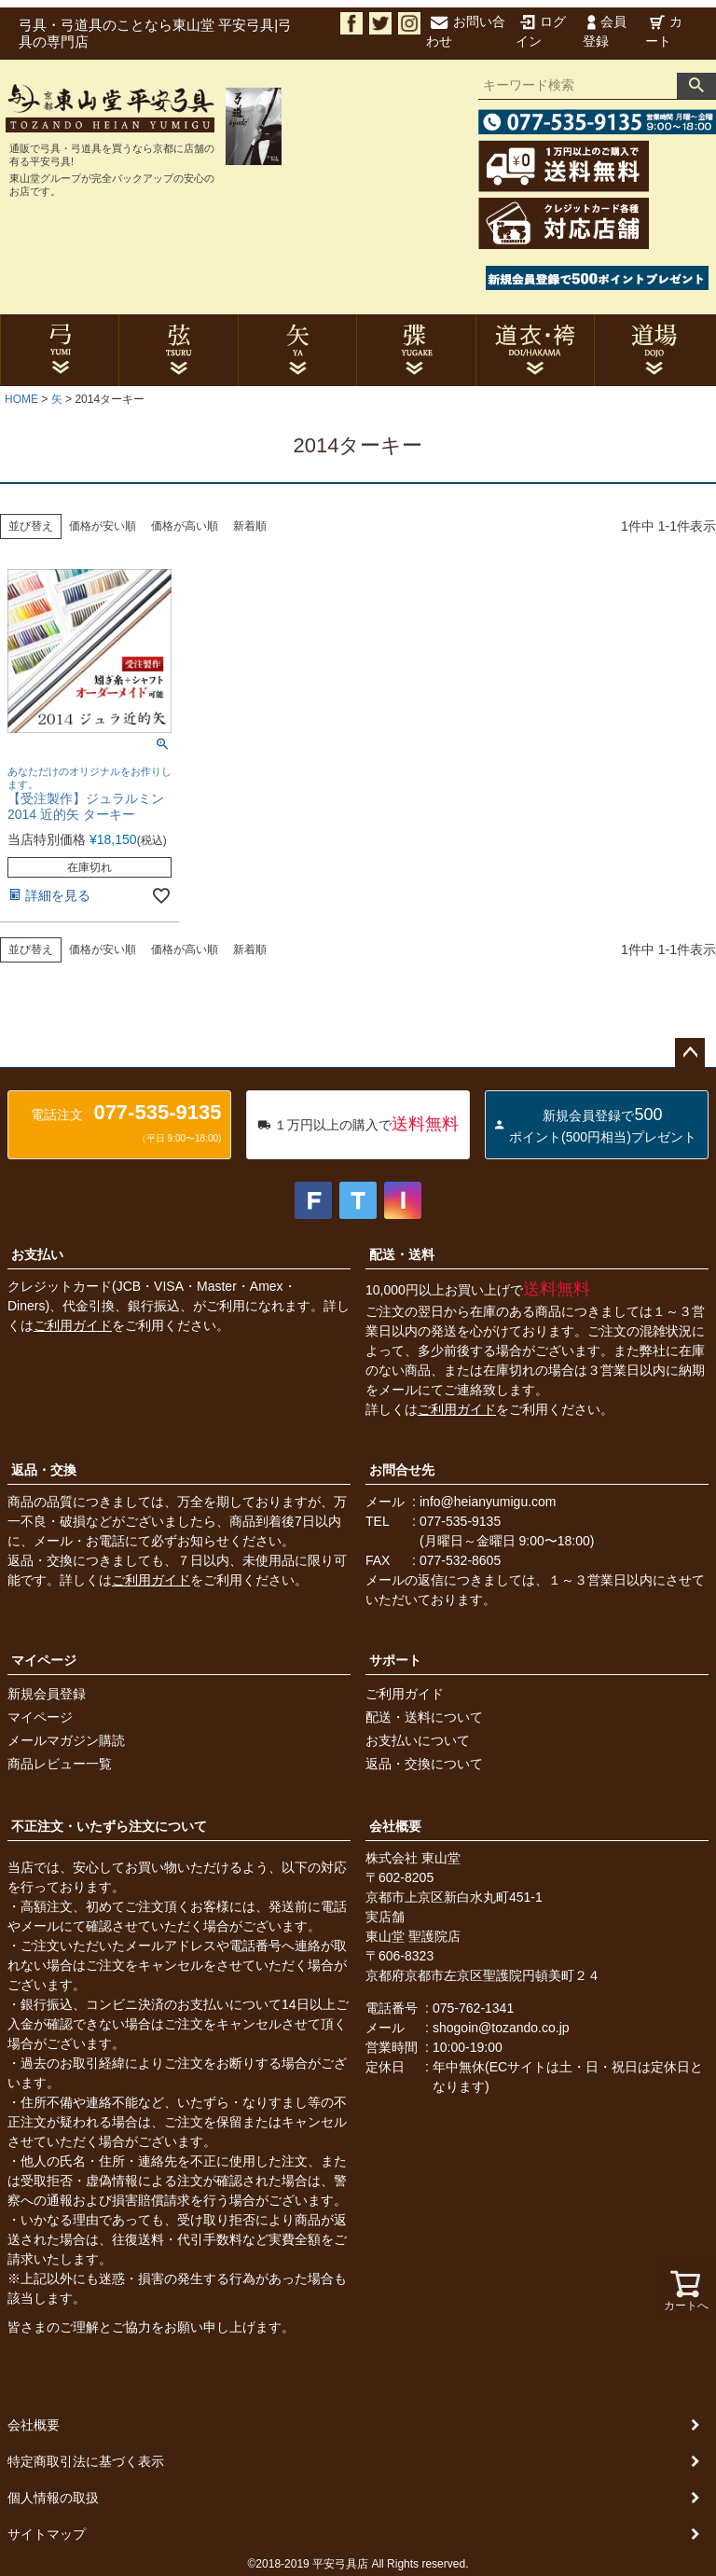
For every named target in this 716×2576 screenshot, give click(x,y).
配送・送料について (424, 1717)
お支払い (37, 1254)
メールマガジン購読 (66, 1740)
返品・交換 (43, 1469)
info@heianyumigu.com (488, 1501)
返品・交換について (424, 1763)
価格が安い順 (102, 526)
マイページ (43, 1660)
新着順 (250, 526)
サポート (395, 1660)
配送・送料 (401, 1254)
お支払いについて (417, 1740)
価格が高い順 (184, 526)
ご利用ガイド (73, 1325)
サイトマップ (46, 2534)
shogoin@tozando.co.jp (501, 2027)
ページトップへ (690, 1053)
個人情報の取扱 (53, 2497)
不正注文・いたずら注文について (109, 1826)
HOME (21, 399)
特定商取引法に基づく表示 (85, 2461)
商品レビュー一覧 (59, 1763)
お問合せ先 (401, 1469)
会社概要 (395, 1826)
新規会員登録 (46, 1693)
